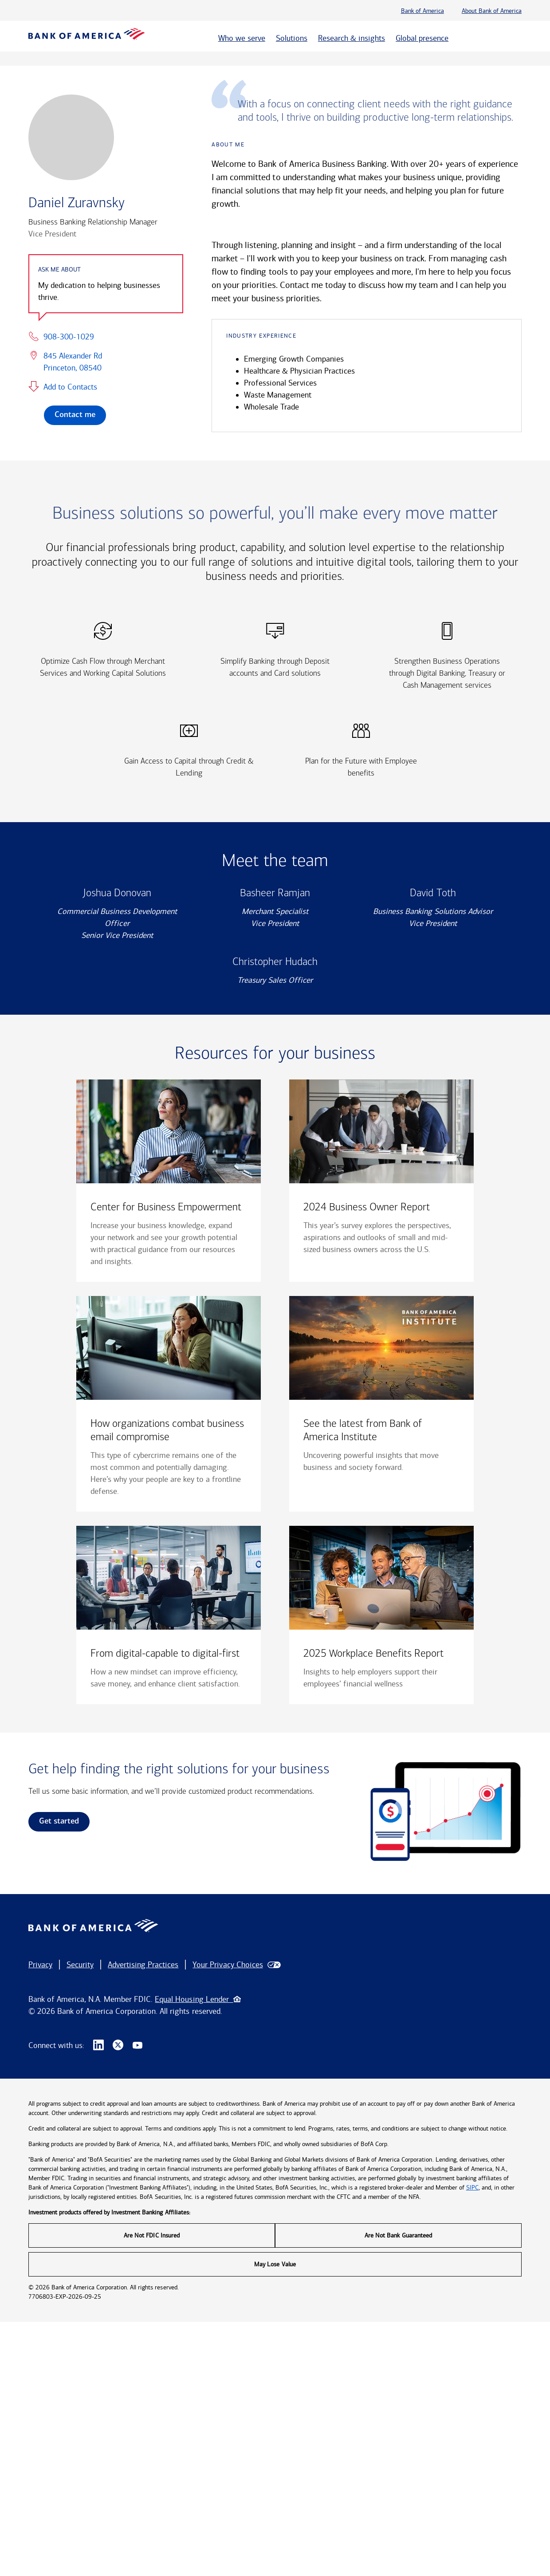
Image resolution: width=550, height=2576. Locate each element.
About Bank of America (492, 11)
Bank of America (422, 11)
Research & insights (351, 38)
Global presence (422, 38)
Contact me (75, 415)
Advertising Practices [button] (143, 1964)
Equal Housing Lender (197, 1999)
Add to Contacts (70, 387)
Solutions (291, 38)
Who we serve (241, 38)
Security (80, 1964)
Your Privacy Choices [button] (227, 1964)
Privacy (40, 1964)
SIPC (472, 2187)
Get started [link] (59, 1821)
